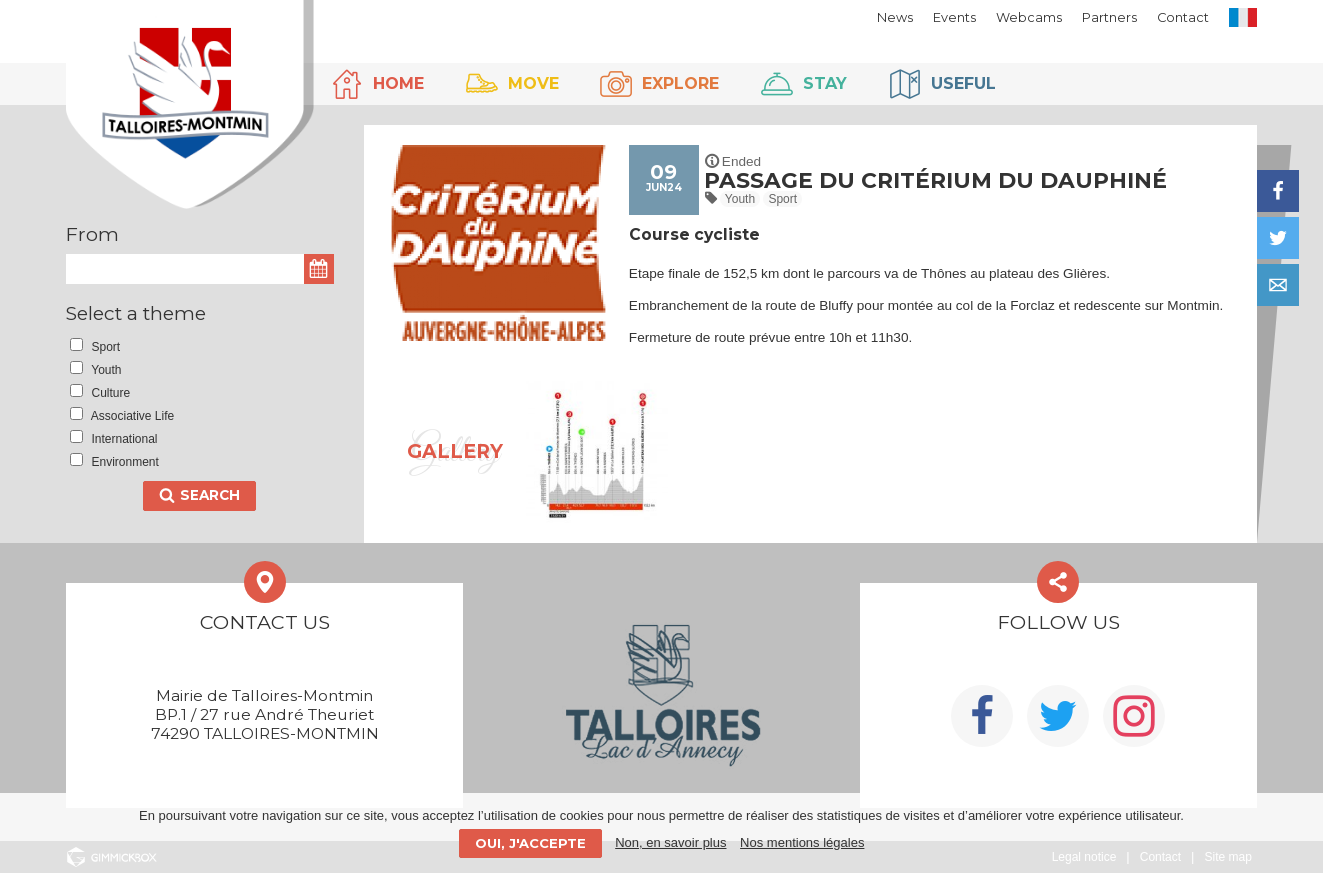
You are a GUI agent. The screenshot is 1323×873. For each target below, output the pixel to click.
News (895, 17)
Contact (1183, 17)
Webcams (1029, 17)
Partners (1109, 17)
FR (1243, 17)
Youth (740, 199)
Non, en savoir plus (670, 842)
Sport (782, 199)
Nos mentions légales (802, 842)
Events (954, 17)
